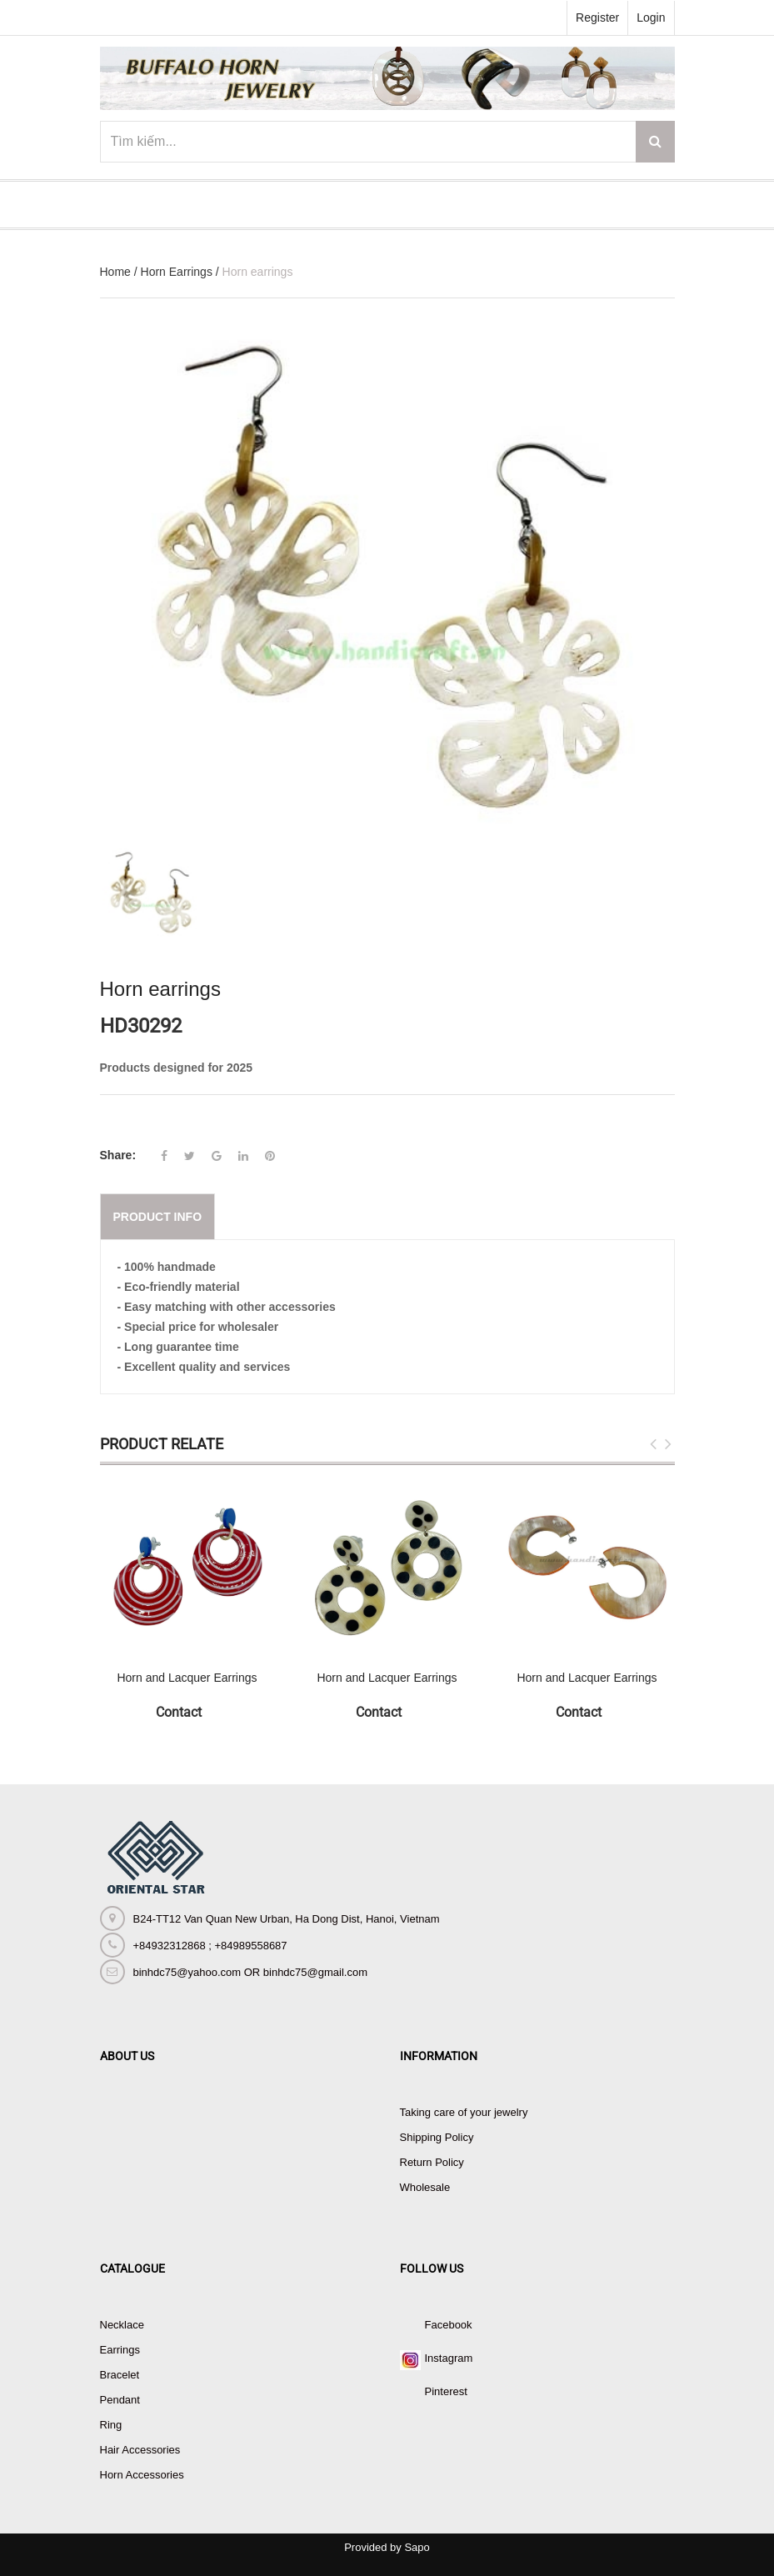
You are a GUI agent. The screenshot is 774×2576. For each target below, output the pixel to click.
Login (651, 17)
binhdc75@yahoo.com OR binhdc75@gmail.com (250, 1972)
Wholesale (425, 2187)
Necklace (122, 2324)
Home (115, 271)
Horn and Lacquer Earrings (187, 1677)
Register (597, 17)
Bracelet (120, 2374)
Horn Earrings (176, 271)
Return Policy (432, 2162)
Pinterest (446, 2391)
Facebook (448, 2324)
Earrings (120, 2349)
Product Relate (161, 1444)
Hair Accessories (140, 2449)
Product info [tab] (157, 1216)
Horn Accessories (142, 2474)
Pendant (120, 2399)
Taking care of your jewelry (464, 2112)
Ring (111, 2424)
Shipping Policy (437, 2137)
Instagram (449, 2358)
